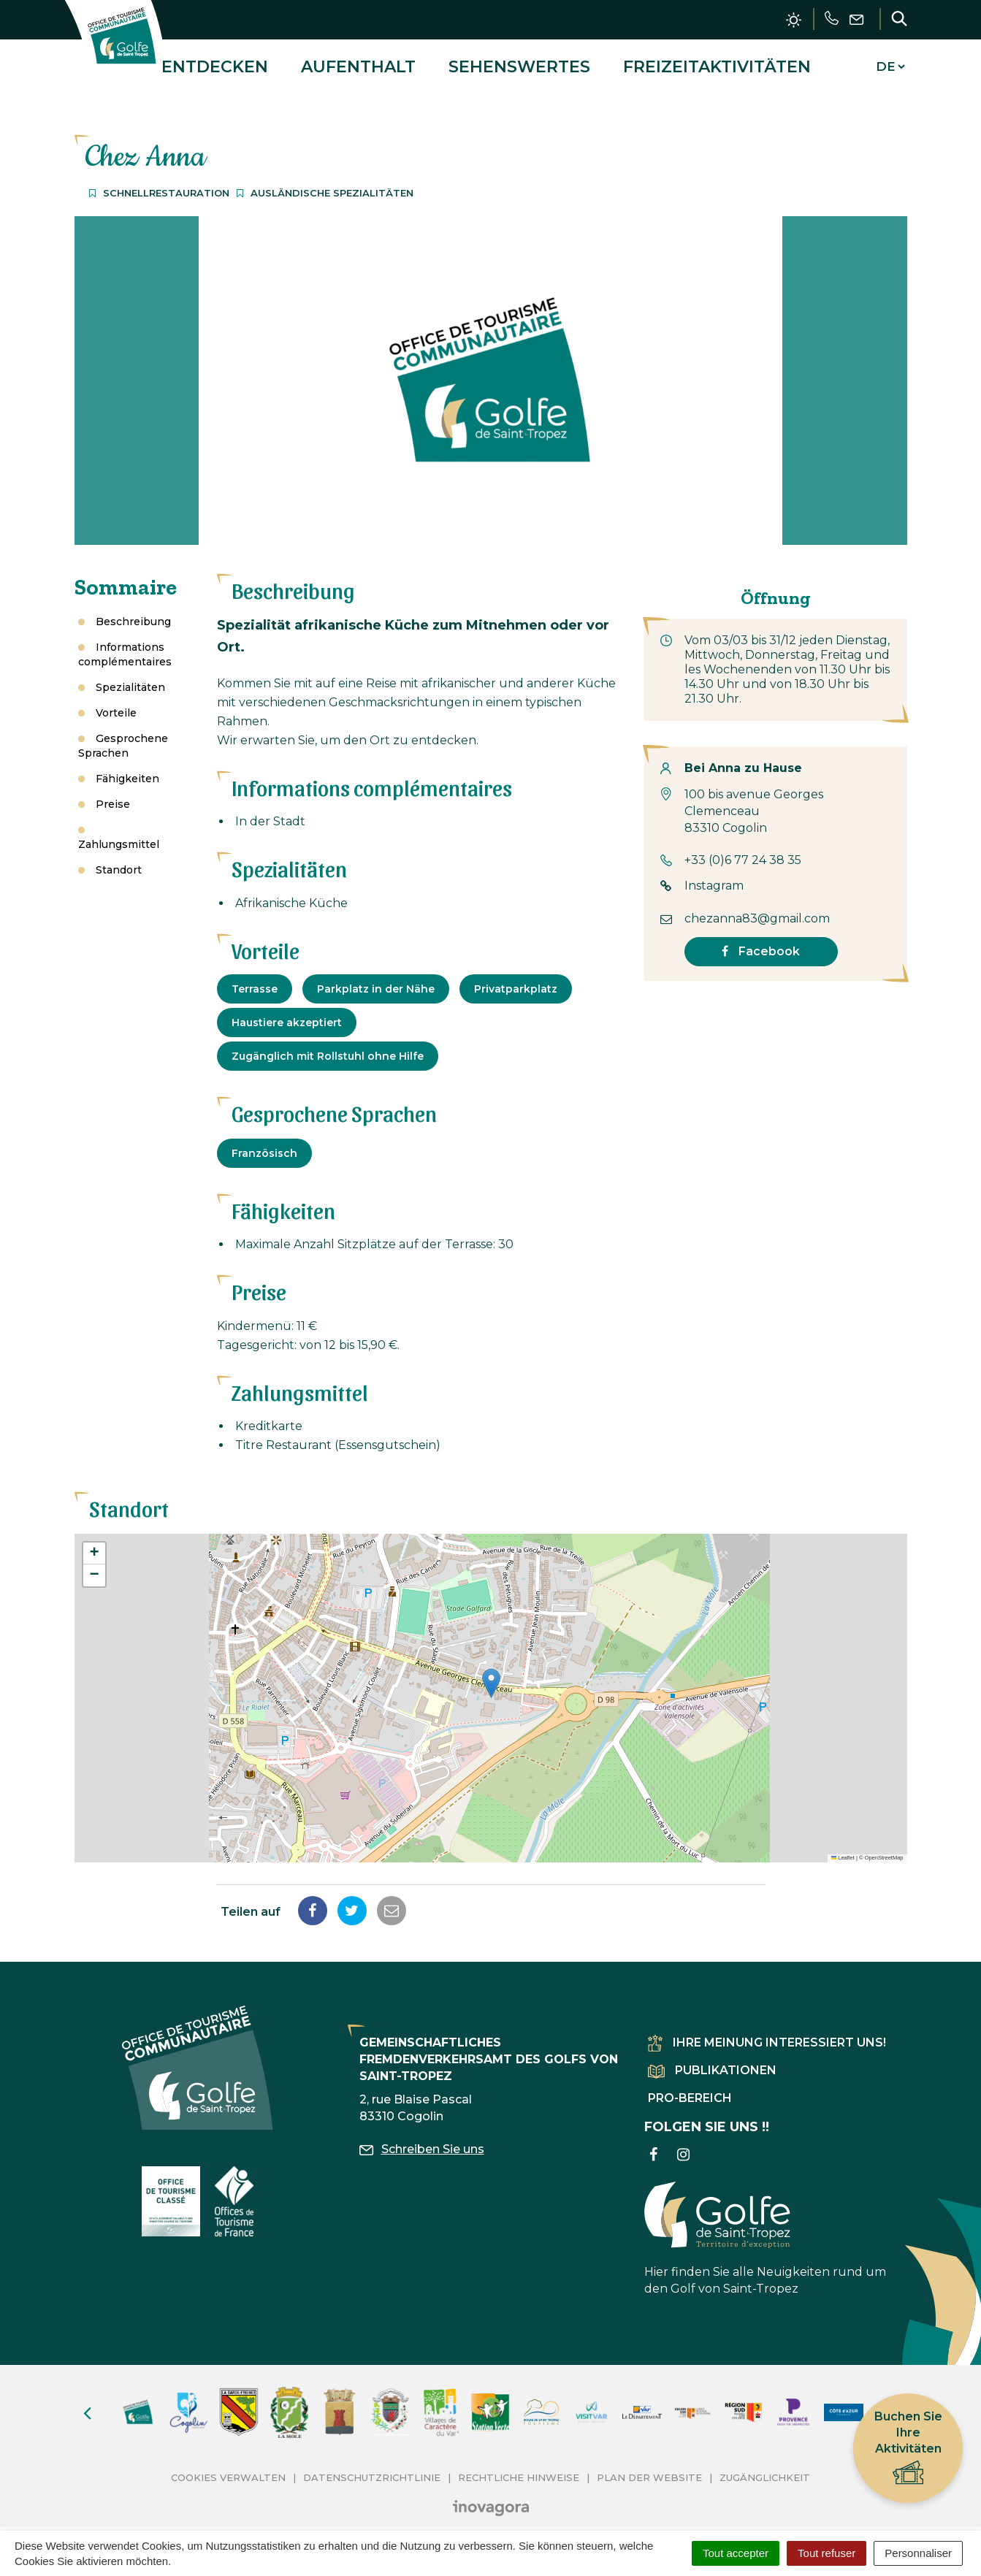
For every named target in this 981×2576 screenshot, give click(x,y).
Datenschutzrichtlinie (371, 2466)
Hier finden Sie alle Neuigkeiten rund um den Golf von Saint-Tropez (765, 2228)
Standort (119, 858)
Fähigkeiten (127, 767)
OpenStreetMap (884, 1847)
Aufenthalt (358, 61)
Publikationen (712, 2059)
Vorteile (116, 701)
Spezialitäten (130, 676)
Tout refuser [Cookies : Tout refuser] (826, 2553)
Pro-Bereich (690, 2088)
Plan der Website (649, 2466)
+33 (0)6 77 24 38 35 (742, 849)
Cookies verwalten (228, 2466)
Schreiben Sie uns (421, 2138)
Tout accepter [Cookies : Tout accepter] (735, 2553)
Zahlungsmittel (118, 833)
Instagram (714, 875)
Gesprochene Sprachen (123, 735)
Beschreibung (133, 610)
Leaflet (843, 1847)
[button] (491, 1672)
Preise (113, 793)
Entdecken (214, 61)
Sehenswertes (519, 61)
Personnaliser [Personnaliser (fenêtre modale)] (918, 2553)
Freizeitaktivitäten (717, 61)
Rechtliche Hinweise (518, 2466)
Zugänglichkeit (764, 2466)
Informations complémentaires (125, 643)
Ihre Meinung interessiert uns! (767, 2031)
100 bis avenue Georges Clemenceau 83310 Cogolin (753, 801)
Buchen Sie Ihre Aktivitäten (908, 2448)
